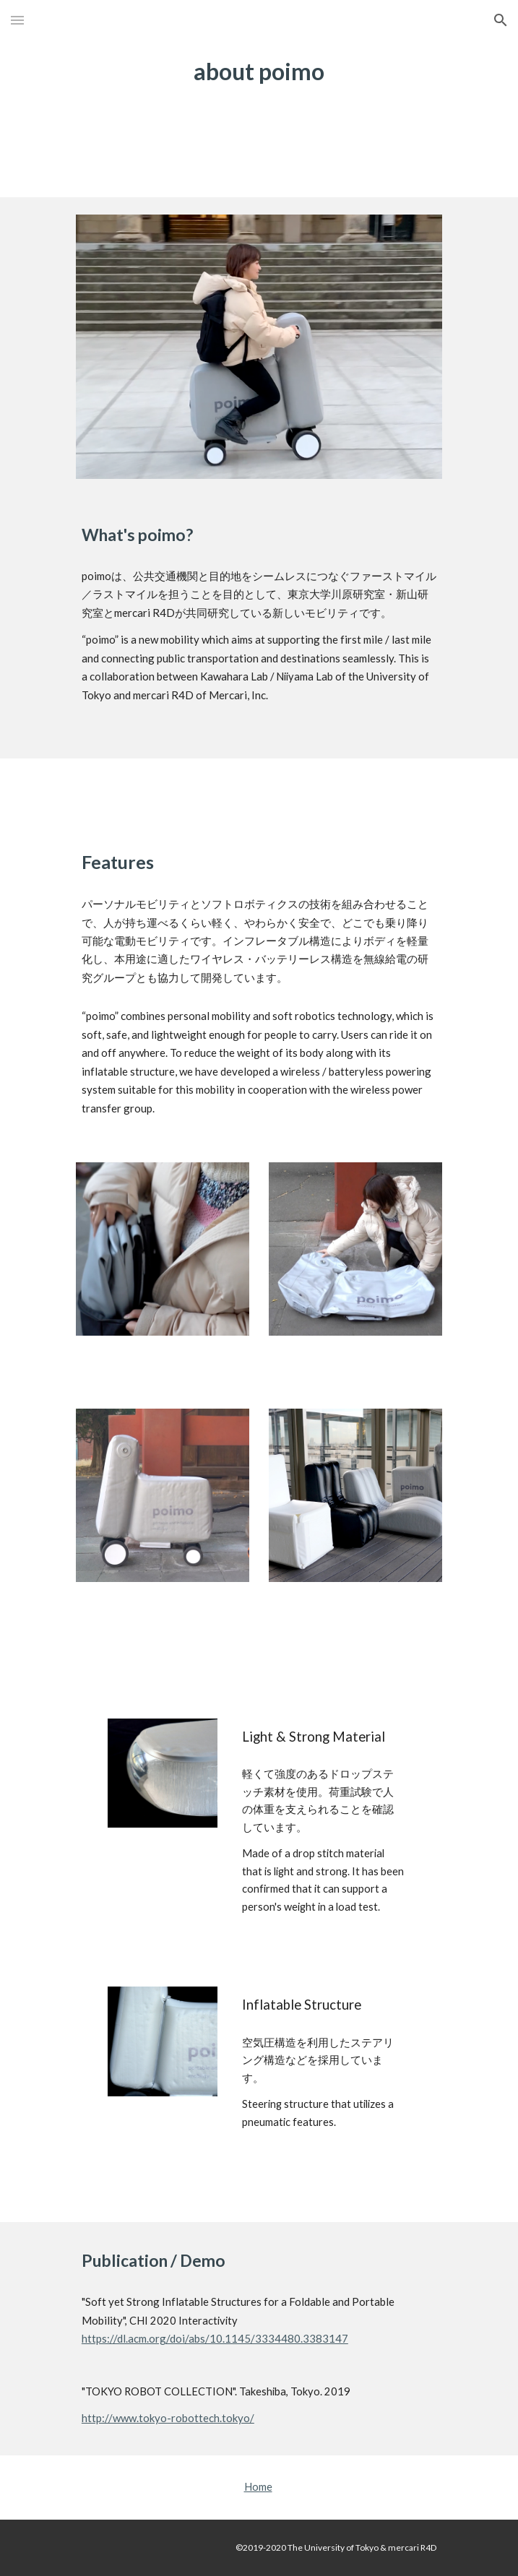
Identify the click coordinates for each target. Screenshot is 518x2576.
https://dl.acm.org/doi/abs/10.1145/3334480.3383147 (215, 2338)
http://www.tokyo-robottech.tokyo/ (168, 2417)
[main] (259, 71)
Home (258, 2487)
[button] (17, 20)
